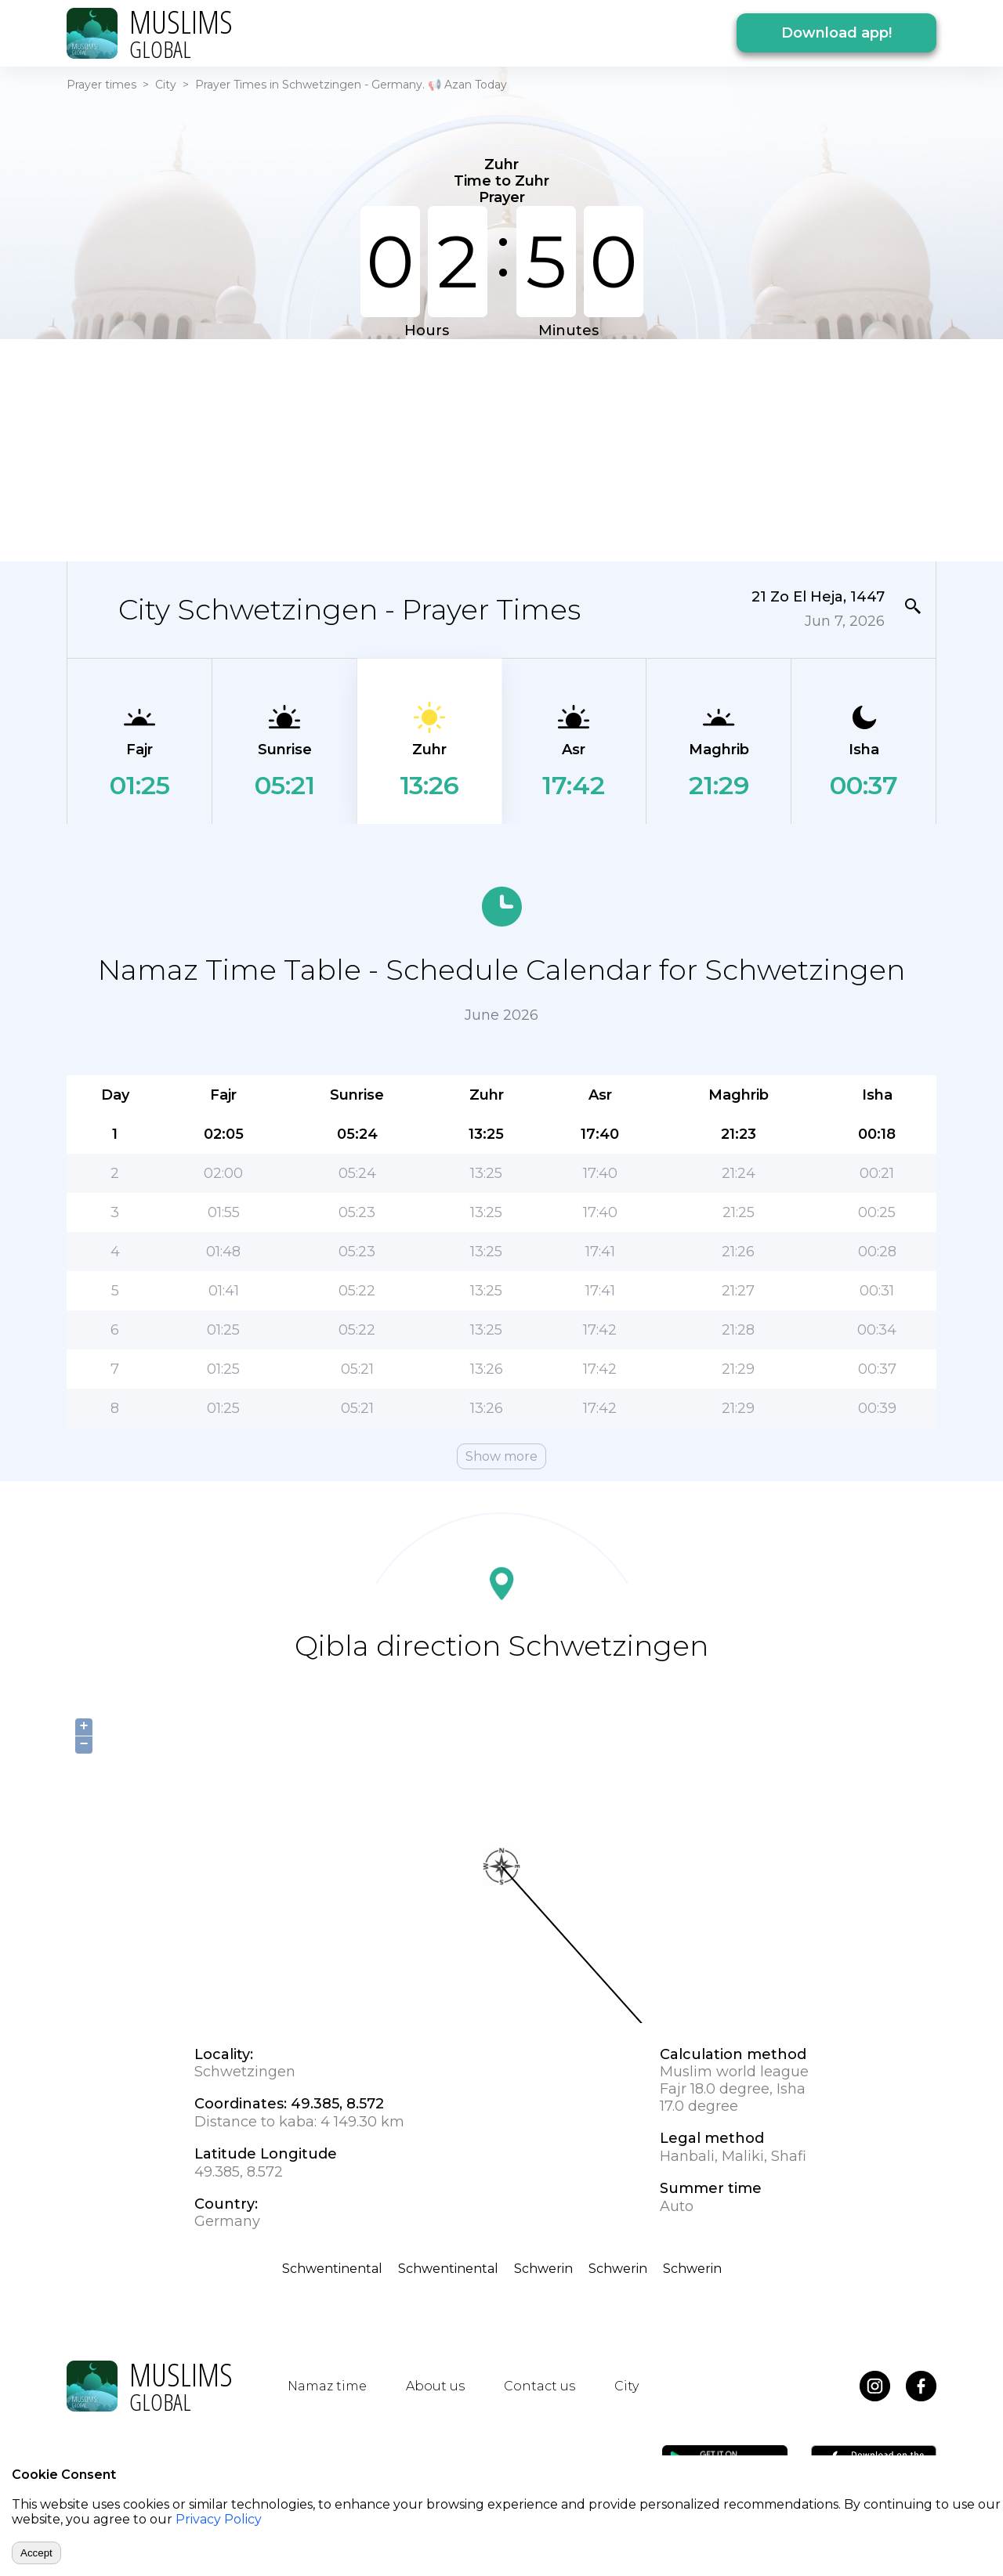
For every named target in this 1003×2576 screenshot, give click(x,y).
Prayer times (101, 85)
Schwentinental (332, 2268)
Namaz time (327, 2386)
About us (435, 2386)
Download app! (836, 33)
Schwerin (543, 2268)
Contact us (539, 2386)
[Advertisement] (501, 448)
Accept (36, 2553)
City (165, 85)
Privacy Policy (219, 2519)
